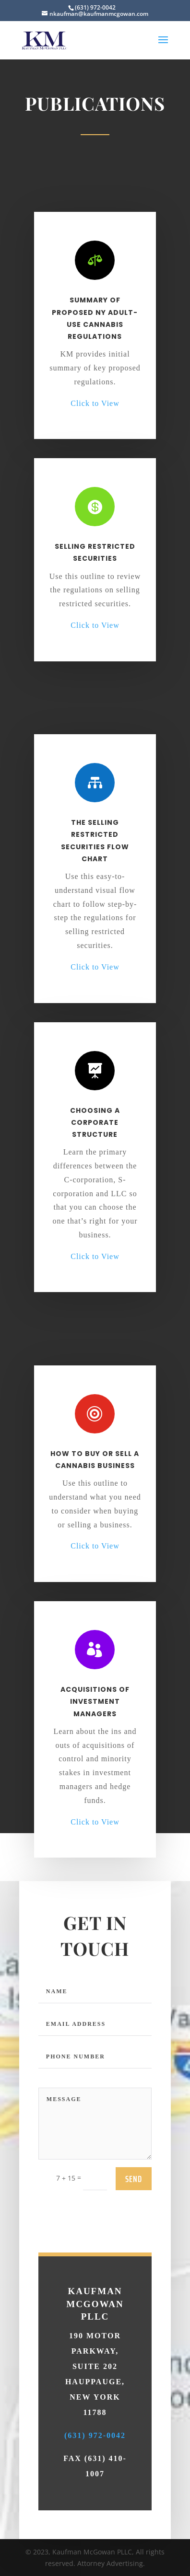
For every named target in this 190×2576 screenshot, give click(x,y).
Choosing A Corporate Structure (95, 1077)
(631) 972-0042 (95, 2552)
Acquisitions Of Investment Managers (95, 1658)
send (133, 2309)
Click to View (95, 403)
